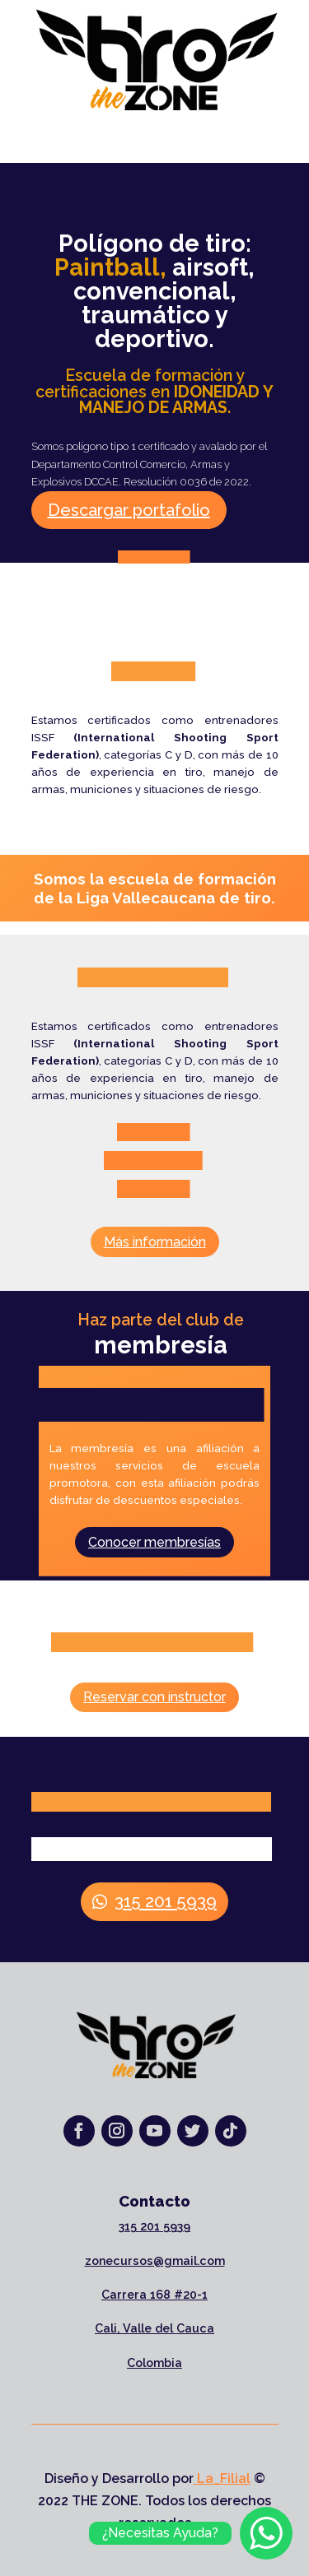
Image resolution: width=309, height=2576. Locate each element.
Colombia (154, 2362)
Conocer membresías (154, 1542)
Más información (155, 1242)
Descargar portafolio (129, 510)
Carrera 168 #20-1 (154, 2294)
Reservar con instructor (154, 1697)
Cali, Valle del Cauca (154, 2328)
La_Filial (222, 2478)
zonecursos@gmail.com (155, 2260)
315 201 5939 (166, 1901)
